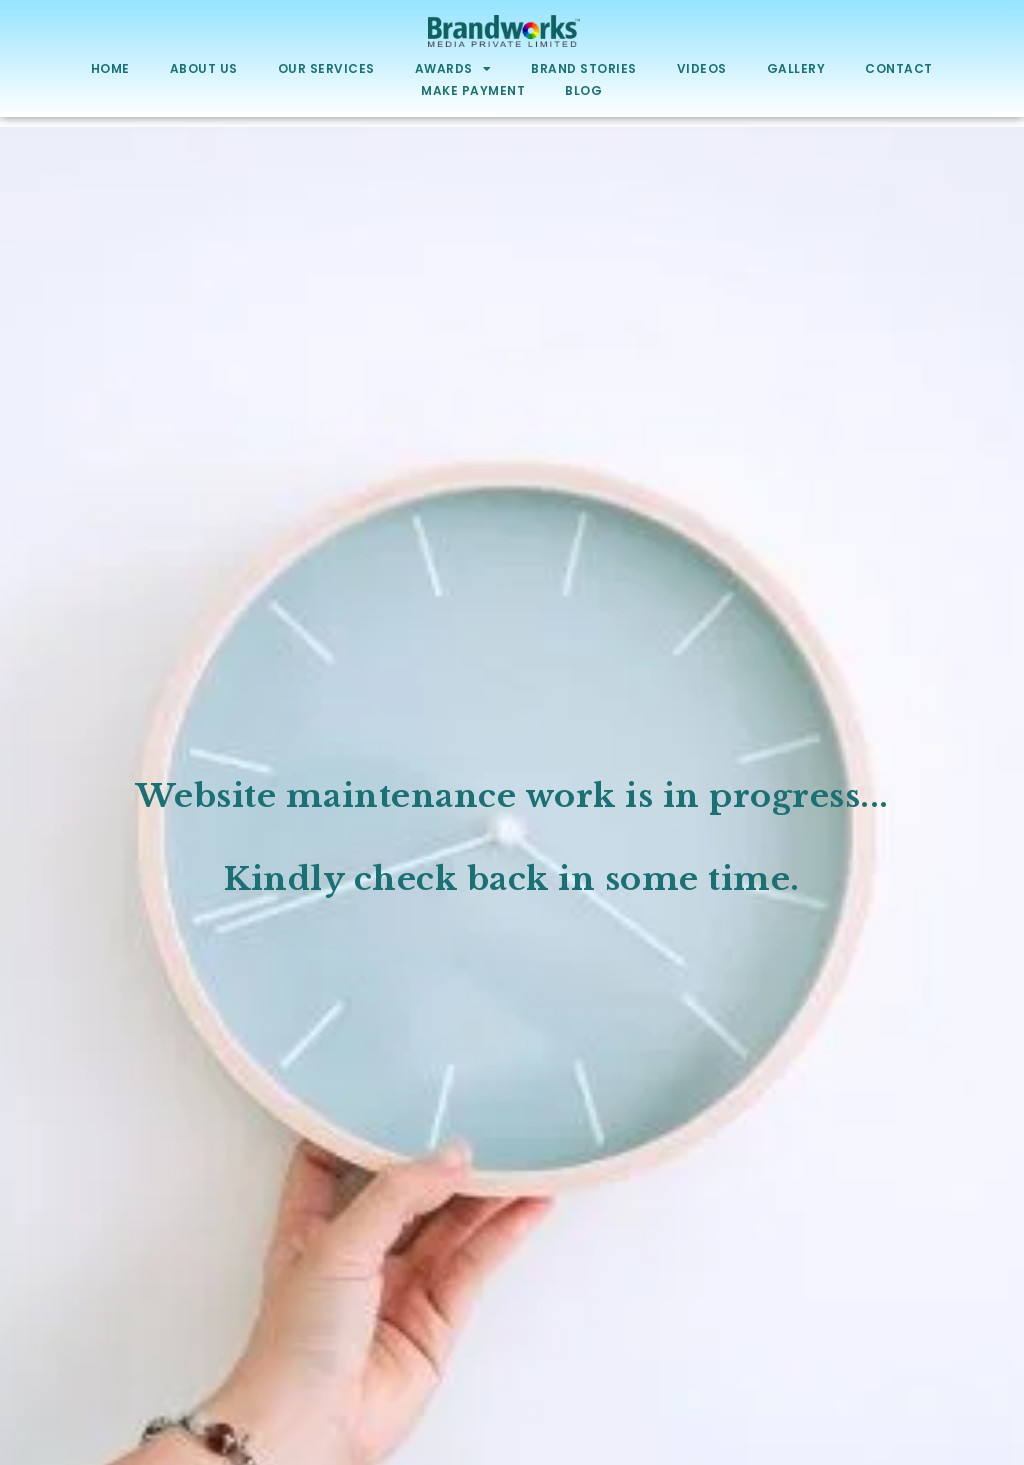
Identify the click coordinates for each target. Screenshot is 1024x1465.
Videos (702, 68)
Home (110, 68)
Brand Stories (584, 68)
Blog (583, 90)
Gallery (796, 68)
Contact (899, 68)
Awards (453, 69)
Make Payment (473, 90)
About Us (204, 68)
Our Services (326, 68)
